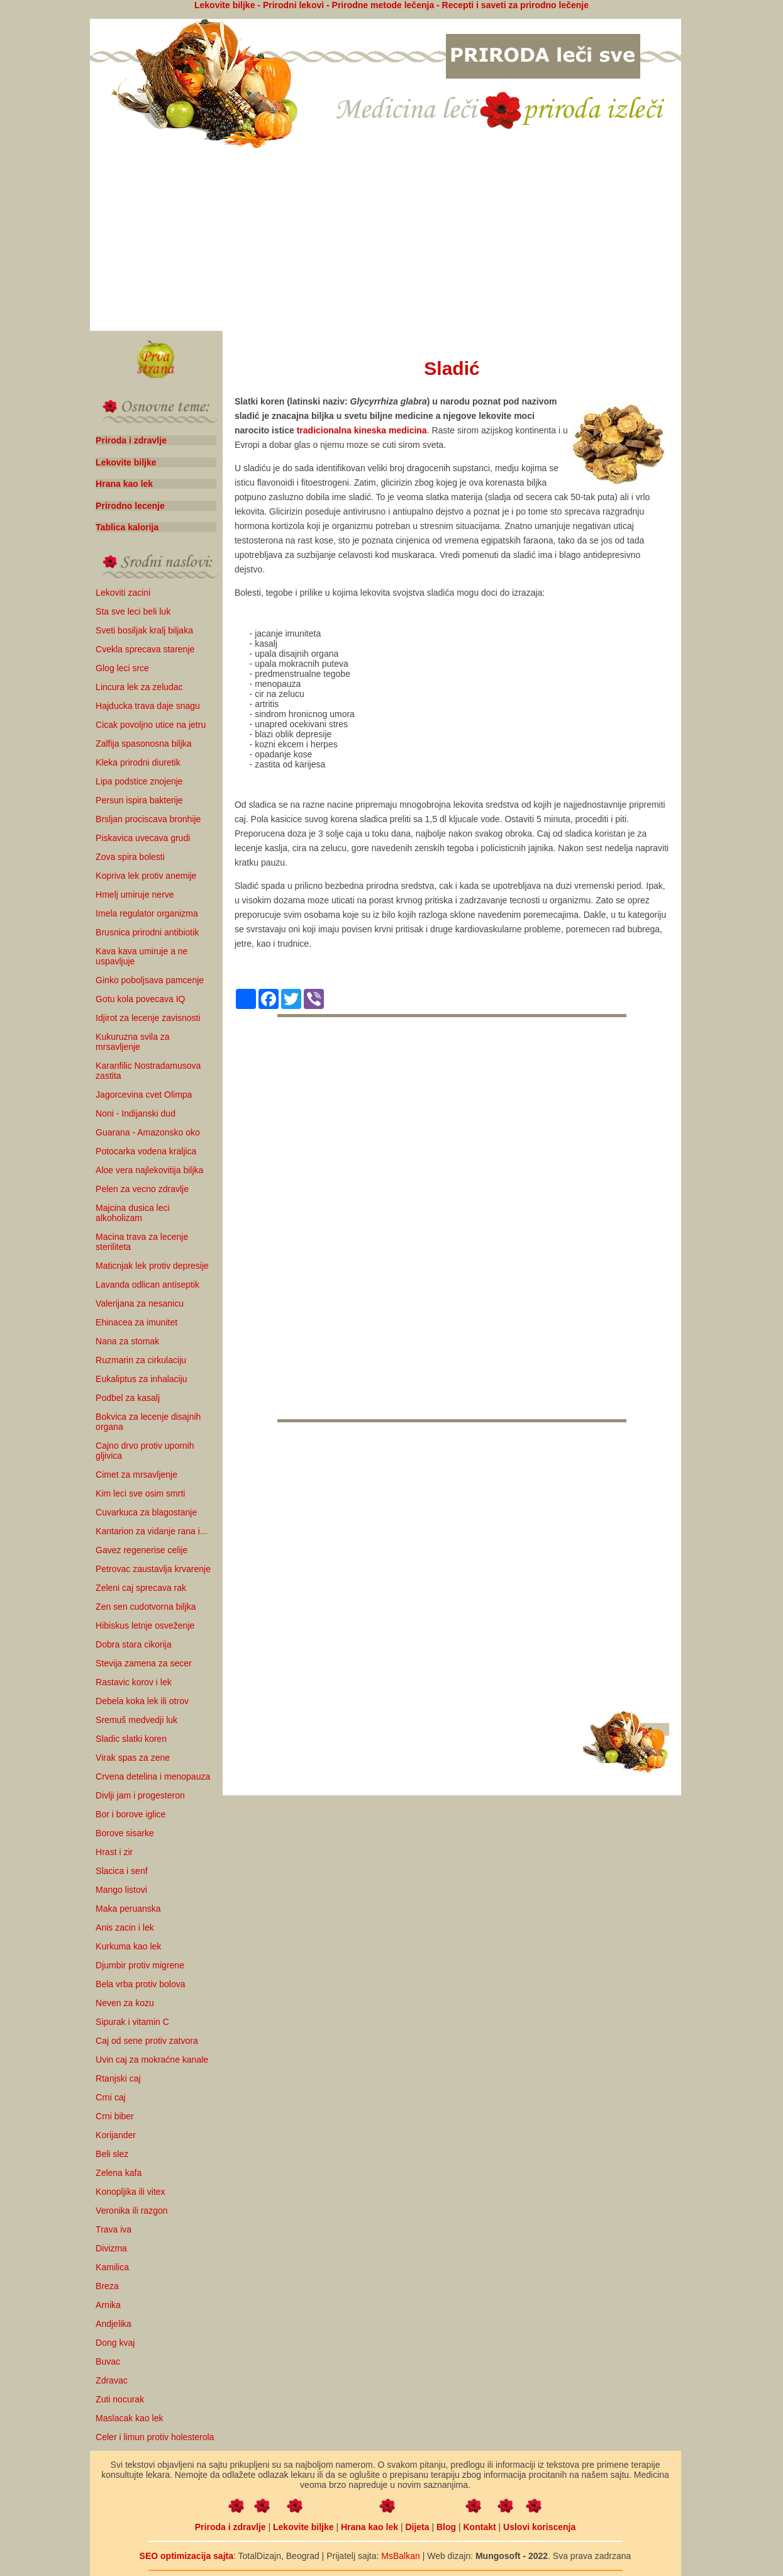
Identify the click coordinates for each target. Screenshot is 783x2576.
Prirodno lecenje (130, 506)
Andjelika (113, 2324)
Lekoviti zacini (123, 593)
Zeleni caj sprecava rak (141, 1588)
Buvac (108, 2361)
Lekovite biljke (126, 462)
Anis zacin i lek (125, 1927)
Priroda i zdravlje (131, 440)
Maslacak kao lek (129, 2418)
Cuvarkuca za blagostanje (146, 1512)
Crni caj (110, 2097)
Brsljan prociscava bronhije (148, 819)
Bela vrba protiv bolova (140, 1984)
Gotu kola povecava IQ (140, 999)
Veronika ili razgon (131, 2210)
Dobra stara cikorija (134, 1644)
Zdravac (112, 2380)
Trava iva (113, 2229)
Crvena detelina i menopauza (153, 1776)
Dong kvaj (115, 2343)
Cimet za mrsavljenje (136, 1474)
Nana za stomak (127, 1341)
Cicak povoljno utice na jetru (151, 725)
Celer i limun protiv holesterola (155, 2437)
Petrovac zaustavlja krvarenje (153, 1569)
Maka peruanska (128, 1909)
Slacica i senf (121, 1871)
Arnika (108, 2305)
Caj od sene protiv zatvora (147, 2041)
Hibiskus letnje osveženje (145, 1625)
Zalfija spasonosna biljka (144, 744)
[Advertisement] (385, 241)
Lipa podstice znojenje (139, 781)
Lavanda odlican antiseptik (147, 1285)
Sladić (451, 368)
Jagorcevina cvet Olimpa (144, 1095)
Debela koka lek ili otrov (142, 1701)
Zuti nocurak (120, 2399)
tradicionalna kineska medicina (362, 430)
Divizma (111, 2248)
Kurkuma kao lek (128, 1946)
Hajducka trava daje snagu (148, 706)
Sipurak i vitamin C (132, 2022)
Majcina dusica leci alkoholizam (133, 1213)
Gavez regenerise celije (141, 1550)
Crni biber (115, 2116)
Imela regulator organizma (147, 913)
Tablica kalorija (127, 527)
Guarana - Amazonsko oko (148, 1132)
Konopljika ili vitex (130, 2192)
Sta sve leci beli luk (133, 611)
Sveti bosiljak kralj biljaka (144, 630)
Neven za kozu (125, 2003)
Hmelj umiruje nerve (135, 894)
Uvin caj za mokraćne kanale (152, 2060)
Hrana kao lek (124, 484)
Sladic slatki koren (131, 1739)
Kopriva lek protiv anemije (146, 876)
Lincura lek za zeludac (139, 687)
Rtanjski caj (118, 2078)
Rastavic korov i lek (134, 1682)
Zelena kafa (119, 2173)
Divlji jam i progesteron (140, 1795)
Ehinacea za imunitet (136, 1322)
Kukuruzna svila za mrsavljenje (133, 1042)
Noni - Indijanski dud (135, 1113)
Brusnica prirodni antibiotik (147, 932)
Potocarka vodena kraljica (146, 1151)
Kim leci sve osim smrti (140, 1493)
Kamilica (112, 2267)
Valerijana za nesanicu (140, 1303)
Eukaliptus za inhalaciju (141, 1379)
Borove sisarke (125, 1833)
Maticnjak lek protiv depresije (152, 1266)
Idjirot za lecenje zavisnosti (148, 1018)
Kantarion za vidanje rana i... (151, 1531)
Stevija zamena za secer (144, 1663)
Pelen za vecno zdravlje (142, 1189)
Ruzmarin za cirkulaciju (141, 1360)
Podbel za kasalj (128, 1398)
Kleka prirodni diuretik (138, 762)
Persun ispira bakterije (139, 800)
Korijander (116, 2135)
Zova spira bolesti (130, 857)
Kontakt (480, 2527)
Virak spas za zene (133, 1758)
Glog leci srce (122, 668)
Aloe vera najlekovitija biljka (149, 1170)
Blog (446, 2527)
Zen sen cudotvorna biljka (146, 1607)
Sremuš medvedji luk (136, 1720)
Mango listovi (121, 1890)
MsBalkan (400, 2556)
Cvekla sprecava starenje (145, 649)
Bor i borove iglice (130, 1814)
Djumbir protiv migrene (140, 1965)
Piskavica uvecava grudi (143, 838)
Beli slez (112, 2154)
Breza (107, 2286)
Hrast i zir (114, 1852)
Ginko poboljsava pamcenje (150, 980)
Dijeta (417, 2527)
